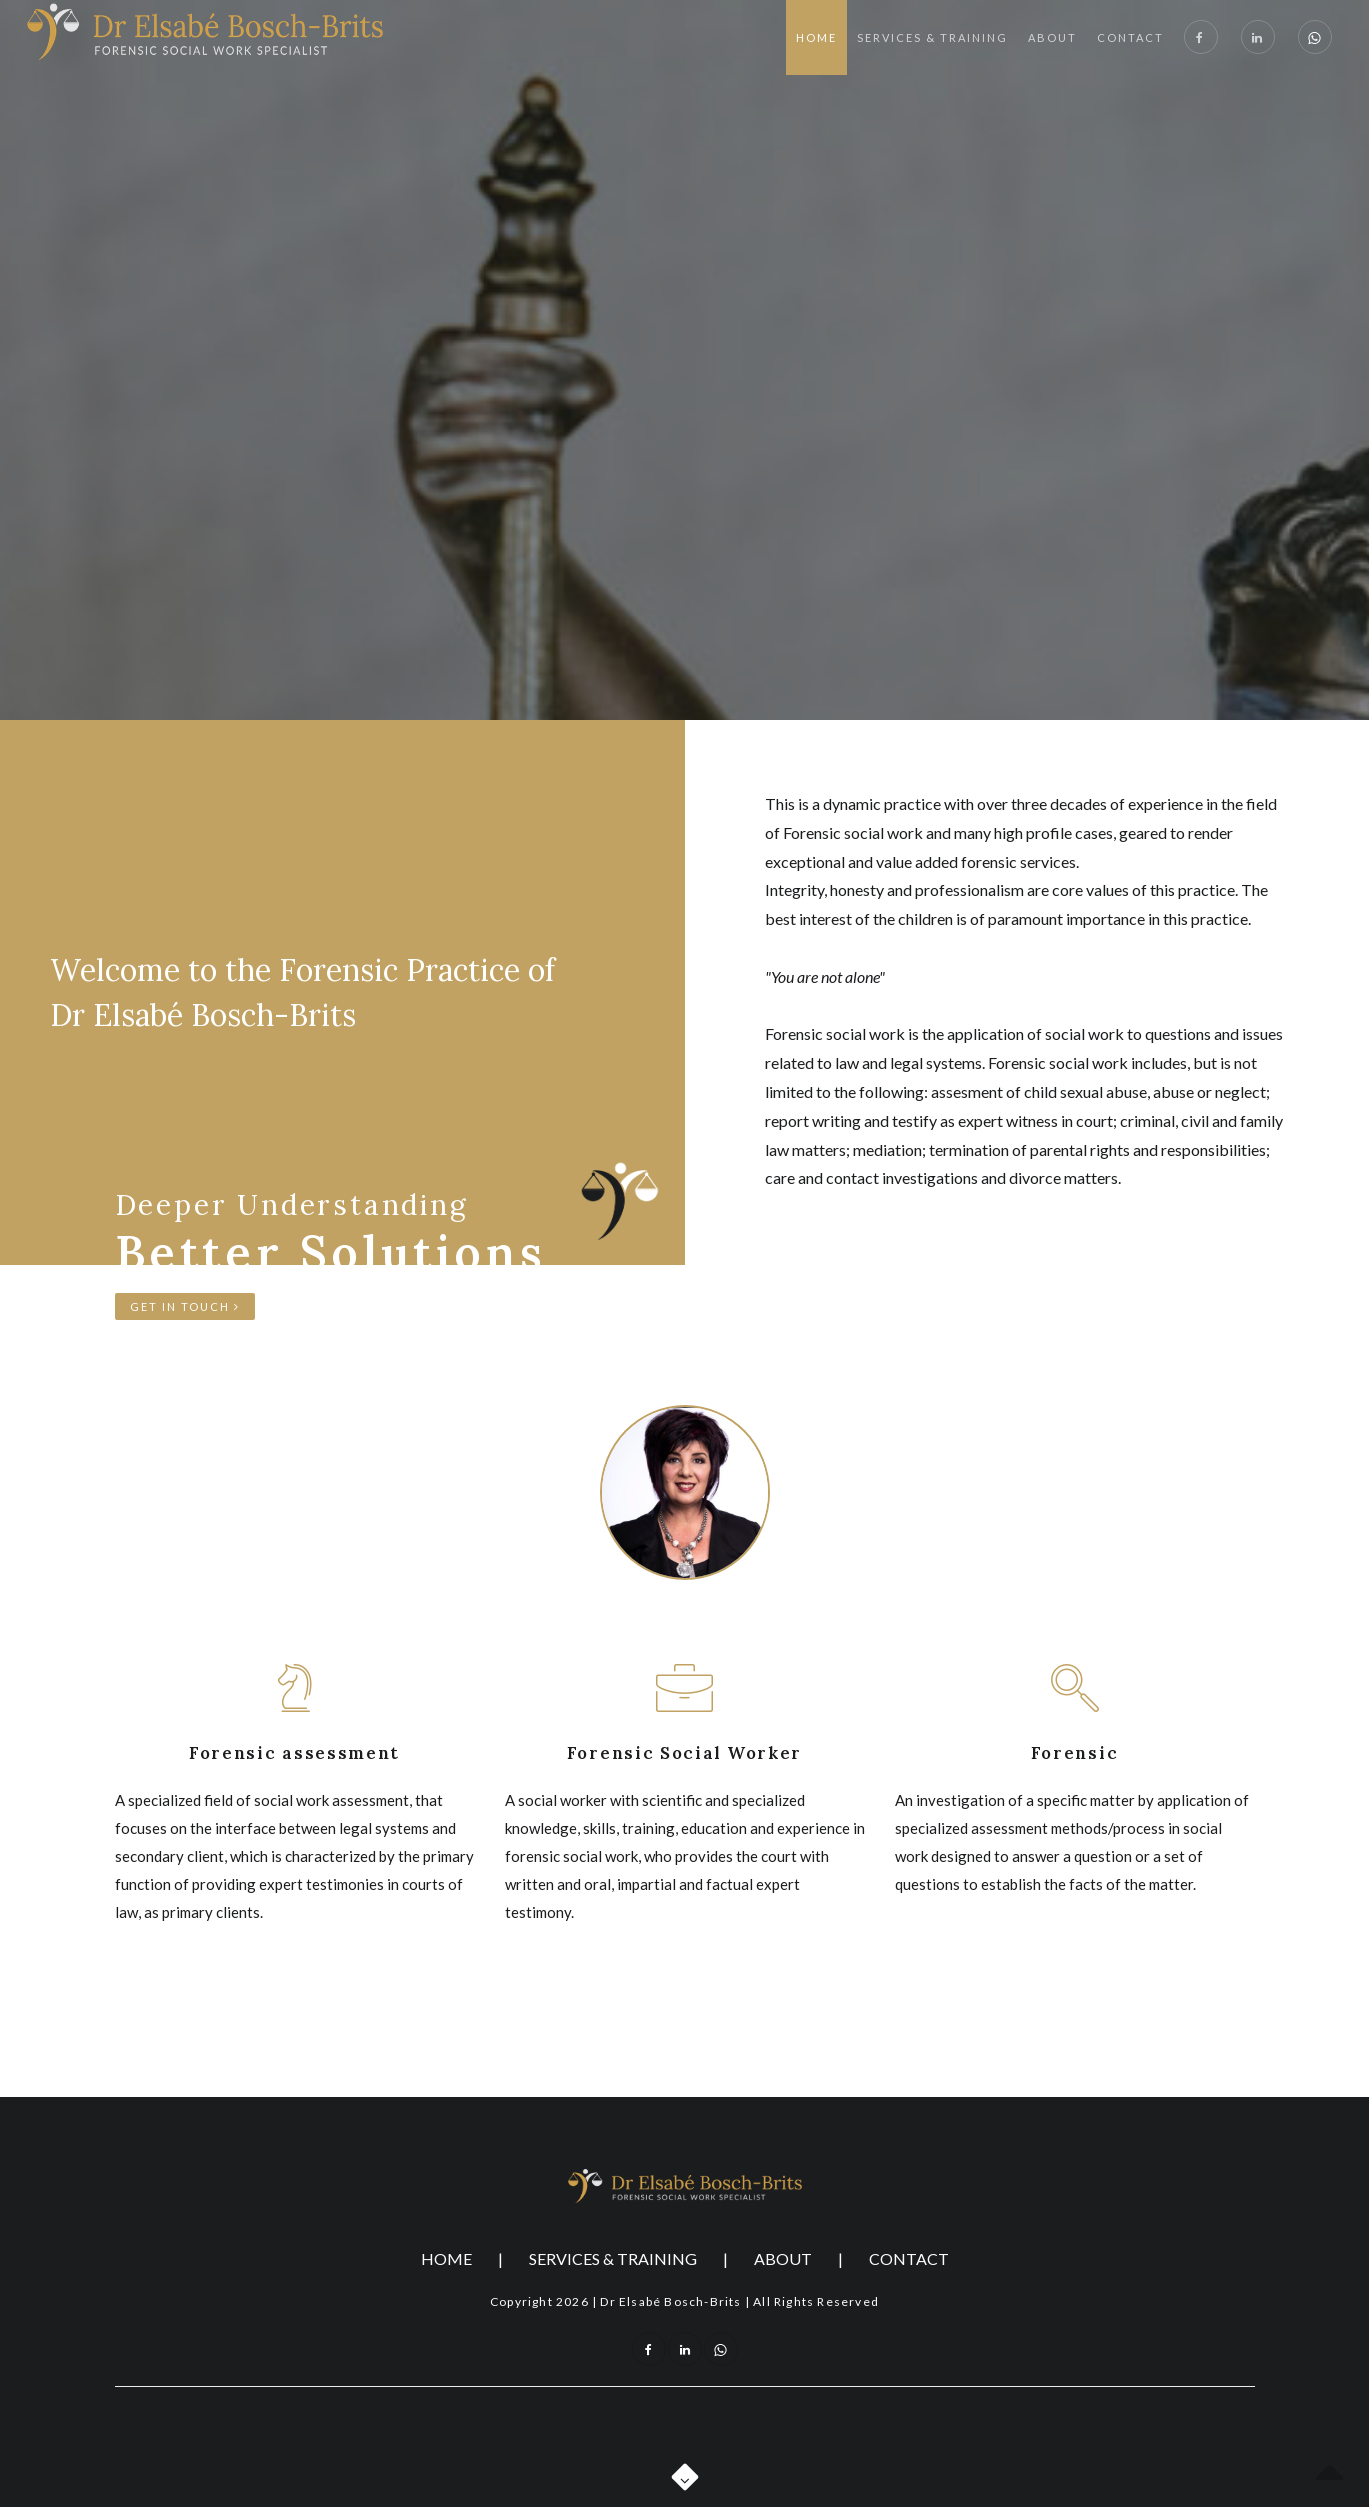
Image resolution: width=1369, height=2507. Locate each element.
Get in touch (185, 1306)
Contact (1130, 37)
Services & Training (932, 37)
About (1052, 37)
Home (816, 37)
